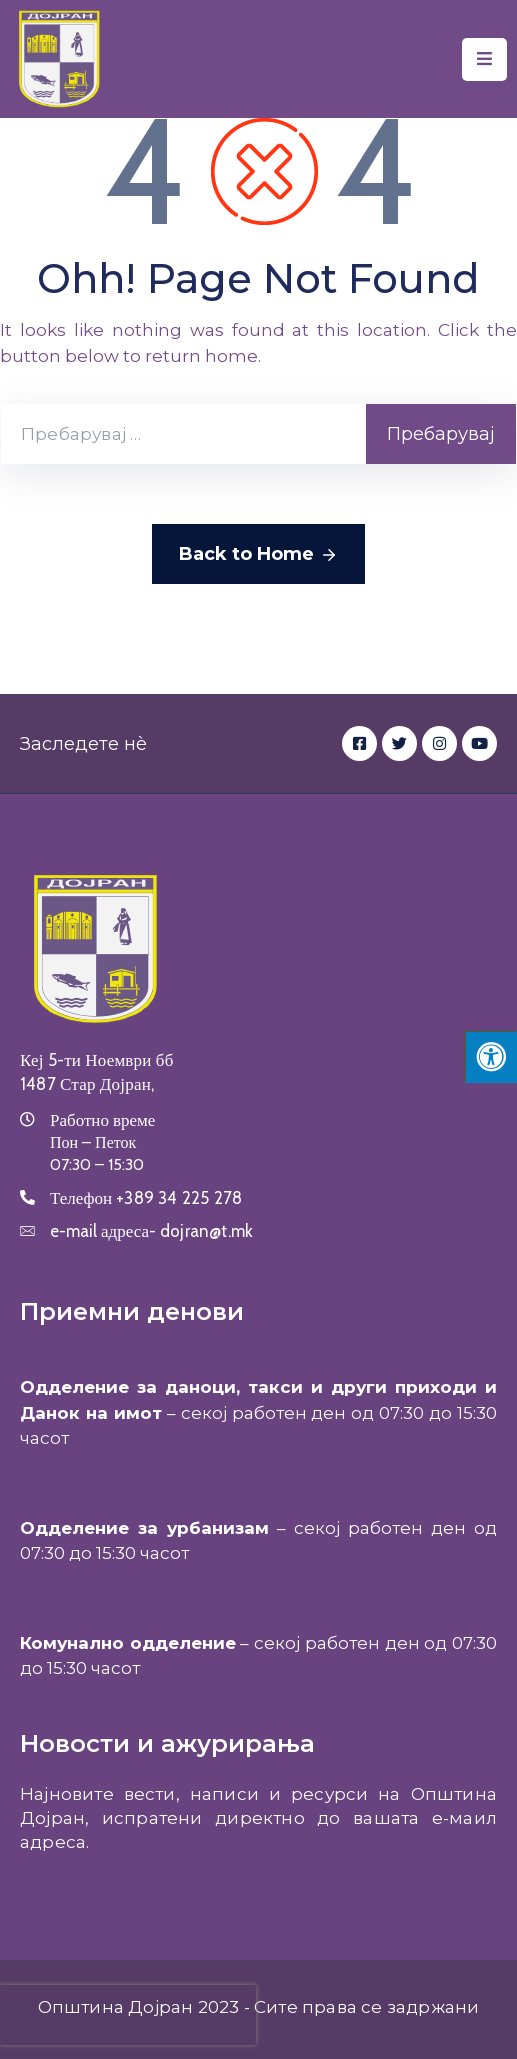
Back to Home (258, 555)
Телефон (146, 1198)
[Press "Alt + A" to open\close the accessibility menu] (490, 1056)
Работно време (102, 1120)
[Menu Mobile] (484, 59)
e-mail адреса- (151, 1231)
